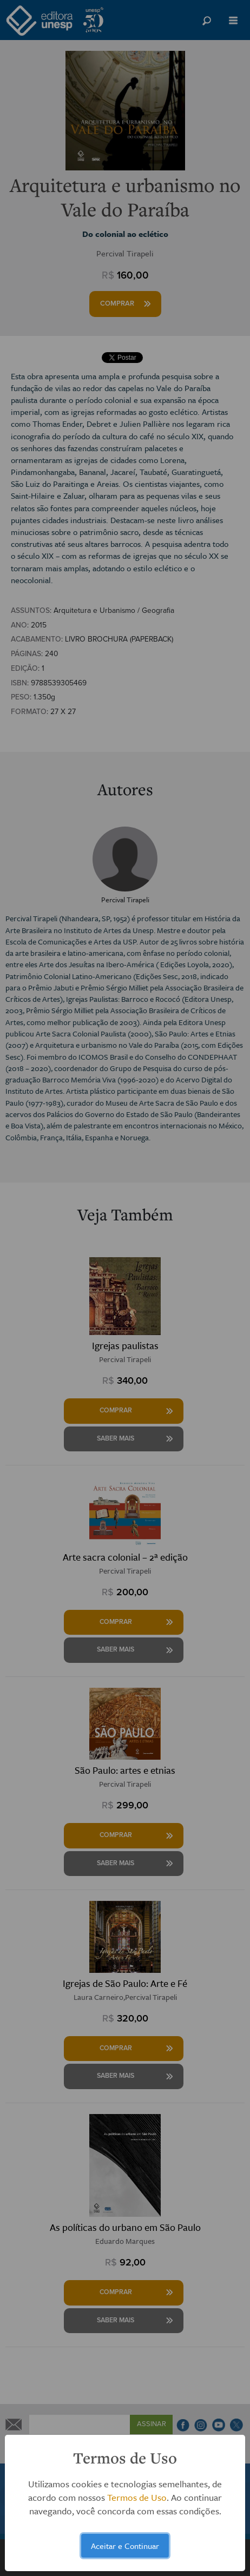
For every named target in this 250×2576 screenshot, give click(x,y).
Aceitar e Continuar (125, 2546)
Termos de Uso (137, 2497)
